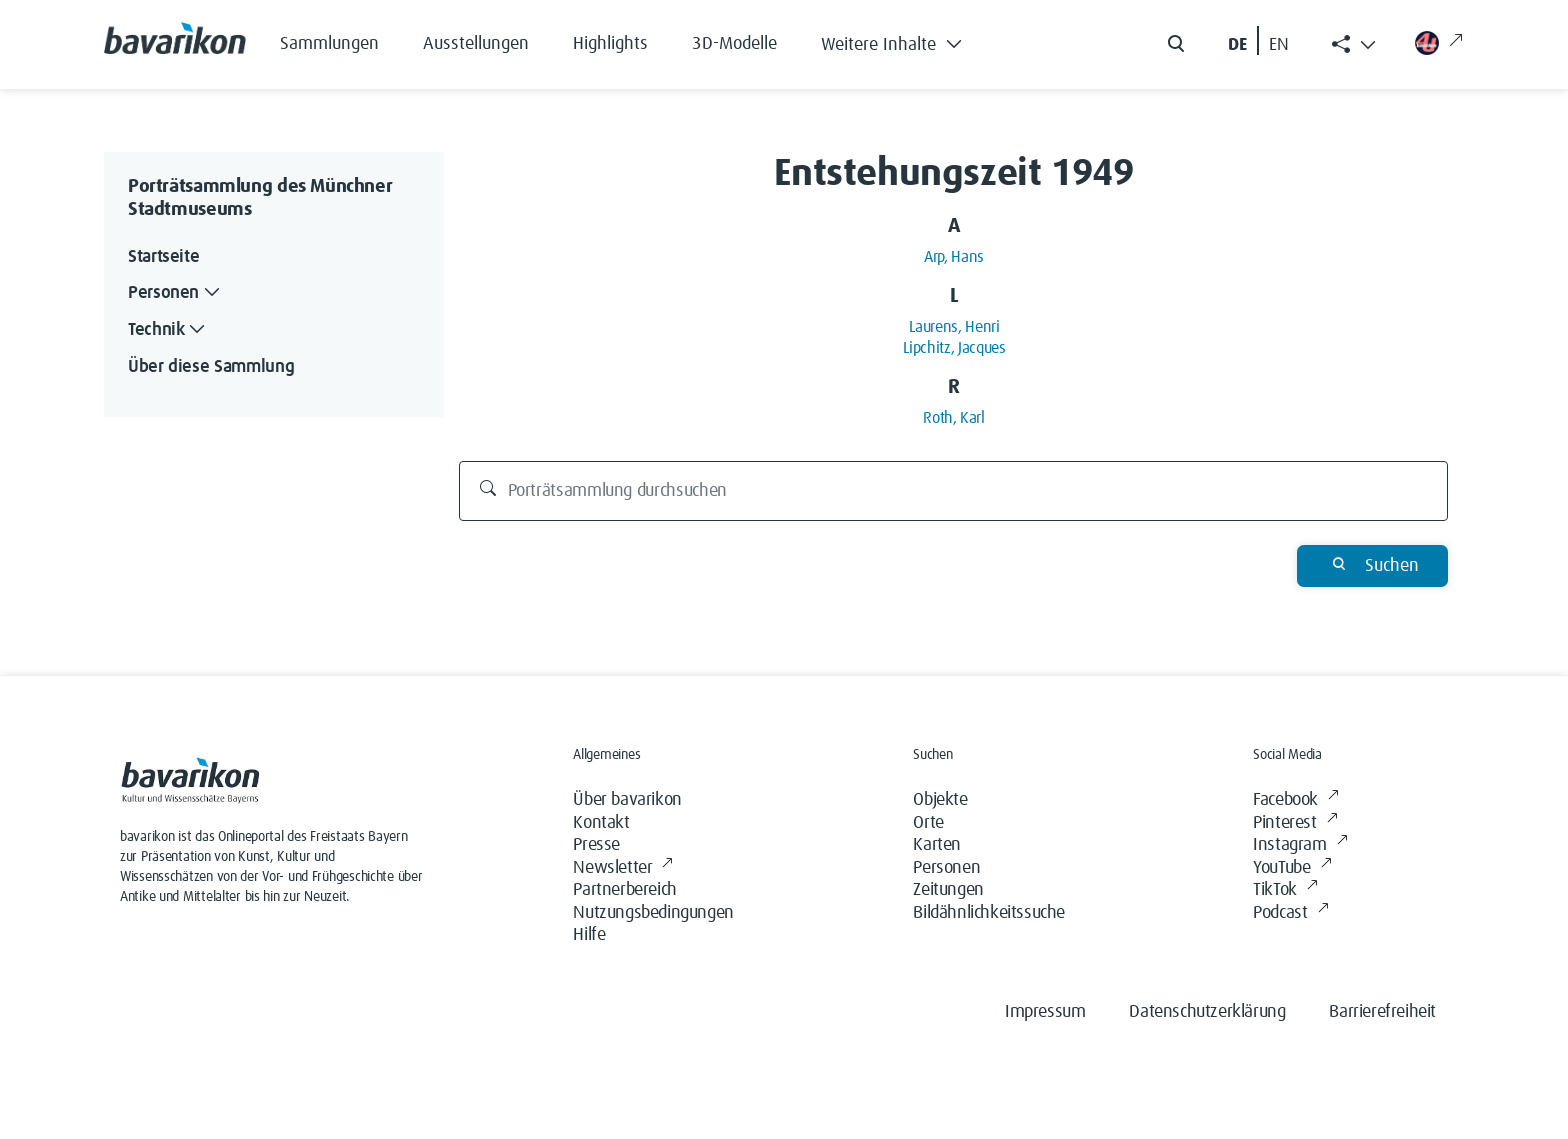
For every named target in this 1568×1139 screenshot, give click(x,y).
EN (1279, 45)
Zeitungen (948, 890)
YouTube (1292, 868)
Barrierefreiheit (1382, 1012)
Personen (946, 868)
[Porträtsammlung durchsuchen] (954, 491)
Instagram (1300, 845)
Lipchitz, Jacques (954, 348)
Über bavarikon (627, 800)
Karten (937, 845)
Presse (596, 845)
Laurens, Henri (954, 327)
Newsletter (623, 868)
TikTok (1285, 890)
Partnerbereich (624, 890)
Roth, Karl (953, 418)
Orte (928, 823)
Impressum (1045, 1012)
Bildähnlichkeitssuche (989, 913)
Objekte (940, 800)
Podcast (1290, 913)
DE (1237, 45)
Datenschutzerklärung (1207, 1012)
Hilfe (589, 935)
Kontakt (601, 823)
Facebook (1295, 800)
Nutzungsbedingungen (653, 913)
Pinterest (1295, 823)
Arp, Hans (954, 257)
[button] (906, 40)
